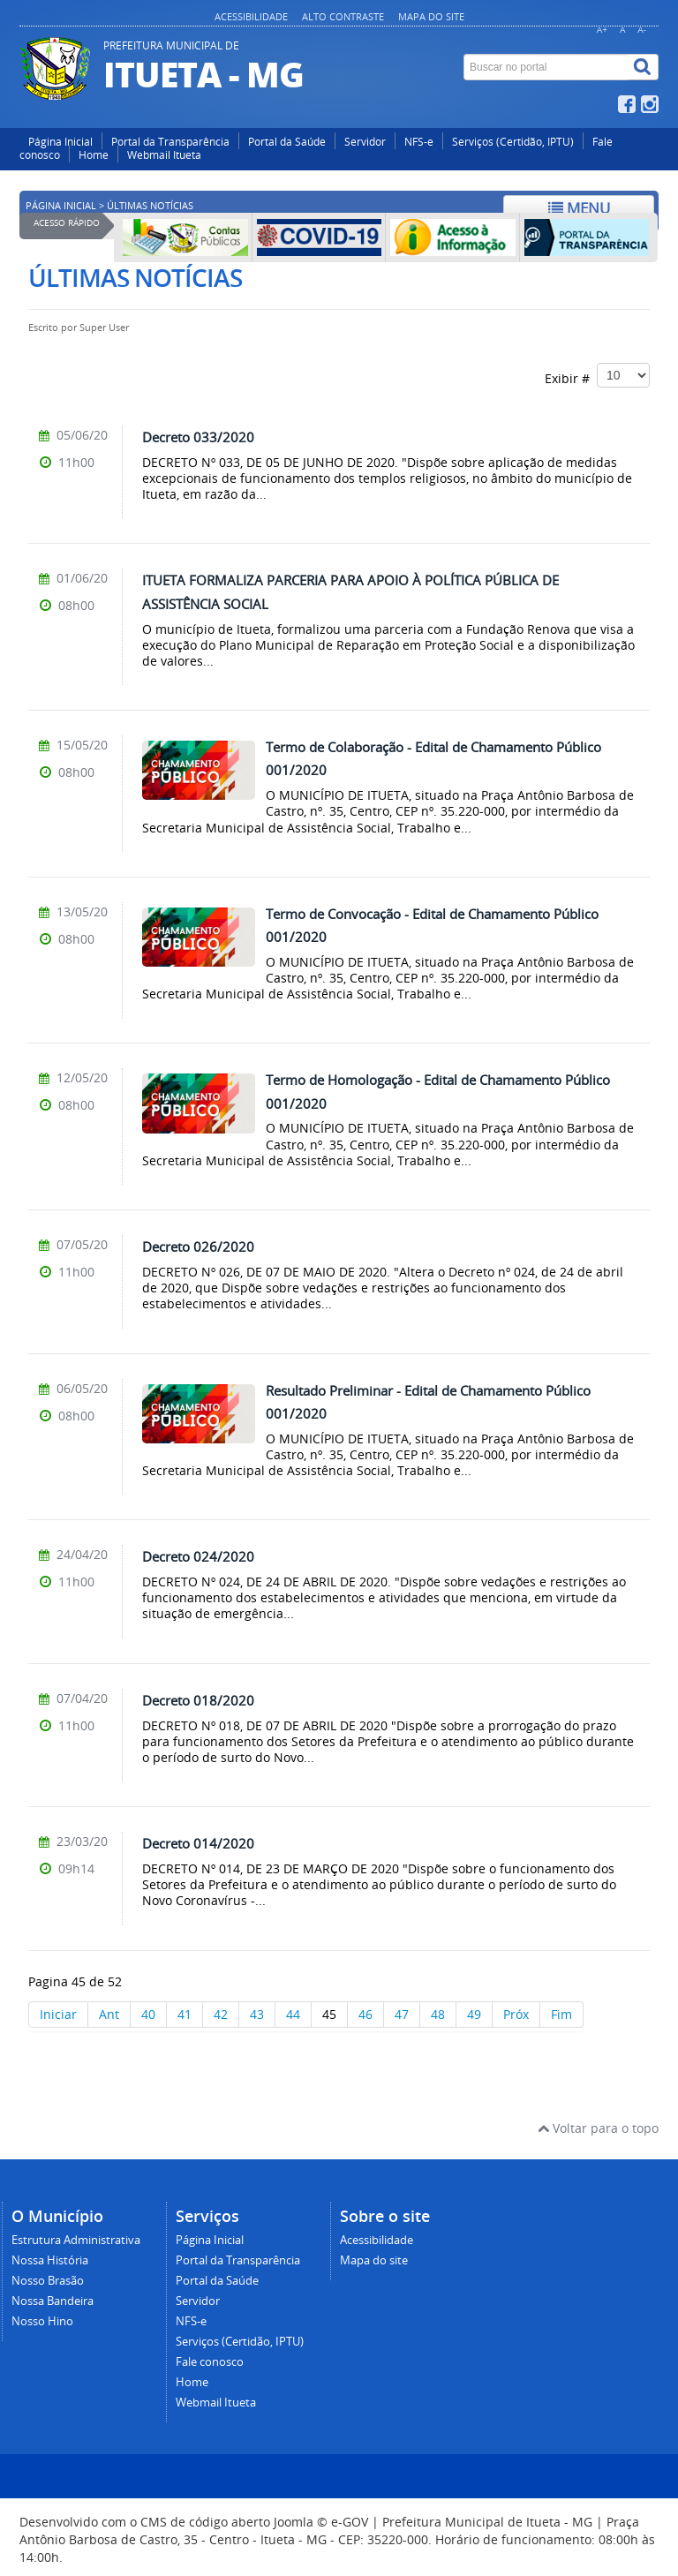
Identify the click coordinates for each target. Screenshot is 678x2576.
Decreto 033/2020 (198, 437)
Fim (561, 2014)
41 (184, 2014)
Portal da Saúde (287, 141)
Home (94, 154)
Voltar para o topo (598, 2128)
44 (293, 2014)
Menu (579, 208)
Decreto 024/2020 (198, 1556)
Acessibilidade (251, 16)
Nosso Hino (42, 2321)
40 (148, 2014)
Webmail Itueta (164, 154)
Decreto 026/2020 (198, 1246)
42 (221, 2014)
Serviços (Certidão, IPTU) (513, 141)
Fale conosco (210, 2361)
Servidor (365, 141)
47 (402, 2014)
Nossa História (49, 2260)
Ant (109, 2014)
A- (641, 29)
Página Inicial (60, 141)
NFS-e (418, 141)
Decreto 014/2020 (198, 1843)
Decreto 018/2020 (198, 1700)
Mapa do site (431, 16)
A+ (602, 29)
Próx (516, 2014)
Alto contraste (343, 16)
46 (365, 2014)
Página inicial (61, 206)
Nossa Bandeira (52, 2301)
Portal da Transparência (170, 141)
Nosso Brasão (47, 2280)
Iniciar (58, 2014)
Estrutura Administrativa (75, 2240)
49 (474, 2014)
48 (438, 2014)
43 (257, 2014)
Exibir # (597, 375)
